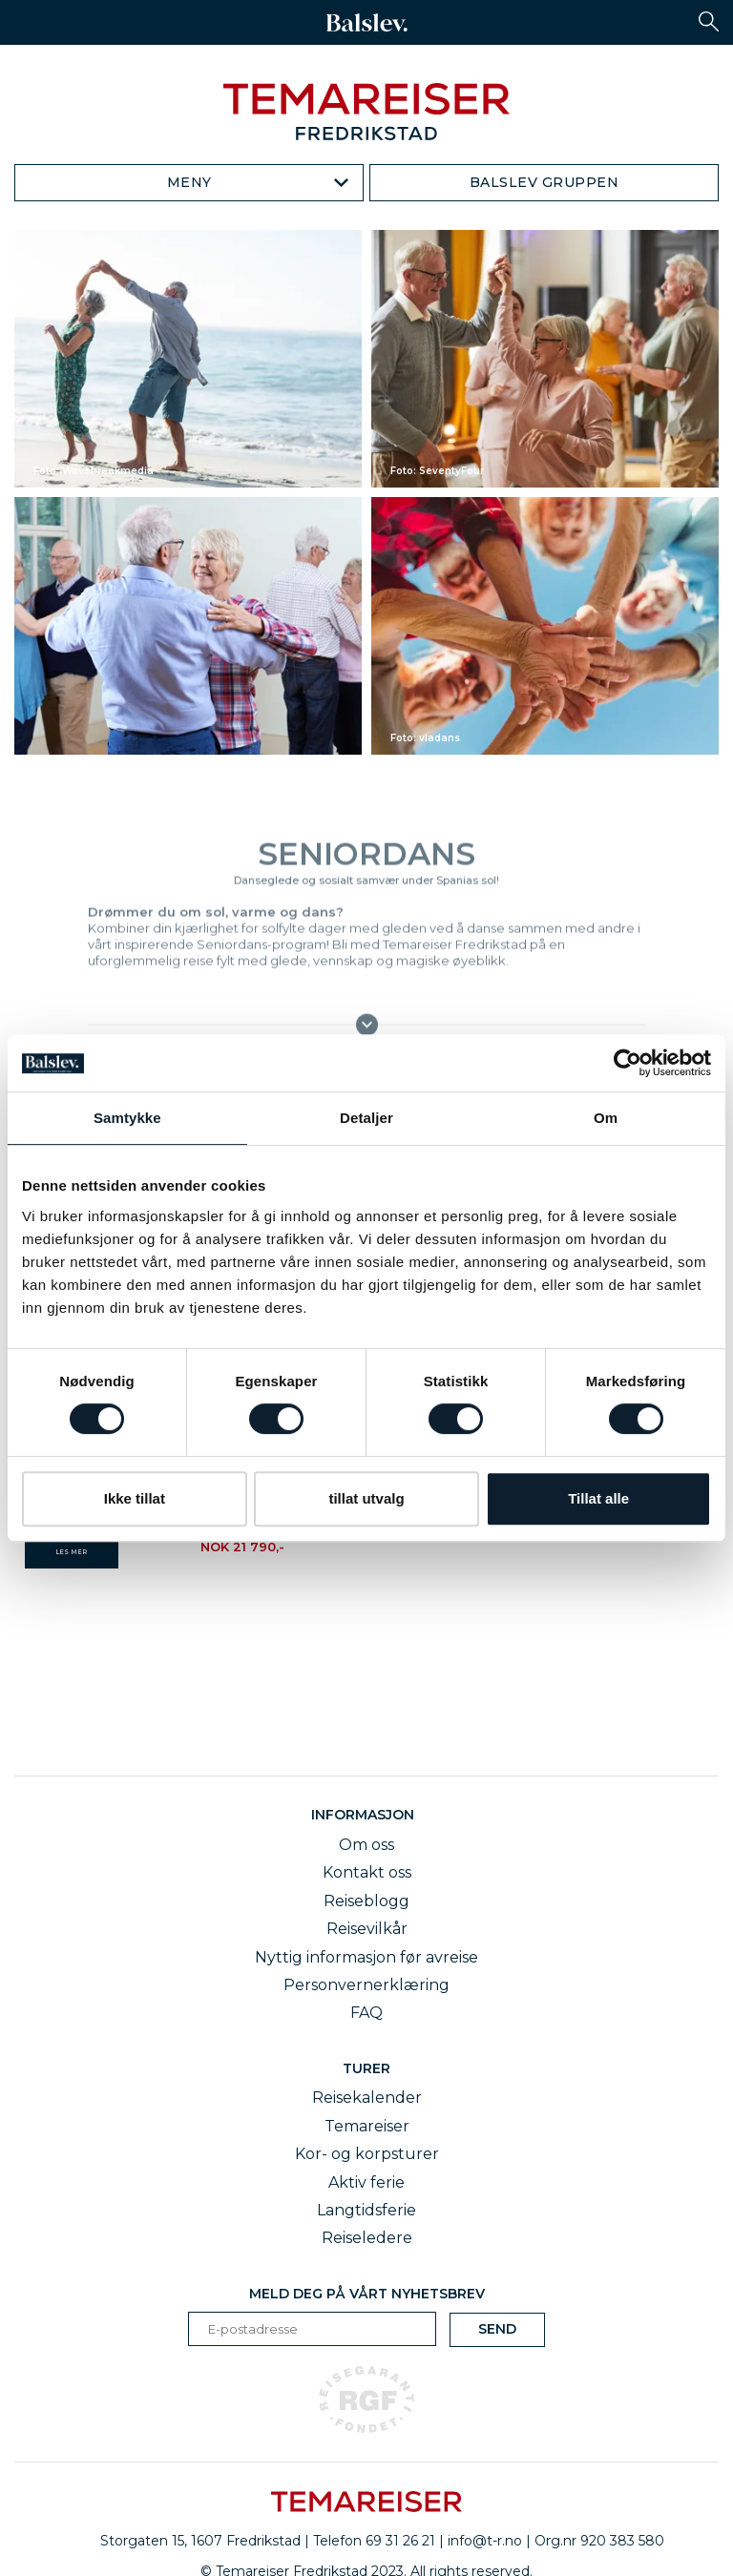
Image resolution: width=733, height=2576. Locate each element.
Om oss (366, 1845)
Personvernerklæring (366, 1985)
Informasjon (366, 1814)
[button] (709, 21)
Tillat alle (598, 1498)
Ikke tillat (134, 1498)
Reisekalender (367, 2097)
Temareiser (367, 2126)
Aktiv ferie (366, 2182)
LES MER (71, 1552)
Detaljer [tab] (366, 1118)
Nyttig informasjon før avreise (366, 1957)
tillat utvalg (366, 1498)
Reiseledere (367, 2238)
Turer (366, 2068)
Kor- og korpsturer (367, 2154)
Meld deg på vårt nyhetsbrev (367, 2293)
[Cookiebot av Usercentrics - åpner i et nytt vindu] (627, 1063)
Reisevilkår (367, 1929)
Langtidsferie (366, 2210)
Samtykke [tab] (127, 1118)
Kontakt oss (367, 1872)
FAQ (366, 2013)
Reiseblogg (366, 1901)
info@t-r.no (485, 2540)
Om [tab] (606, 1118)
